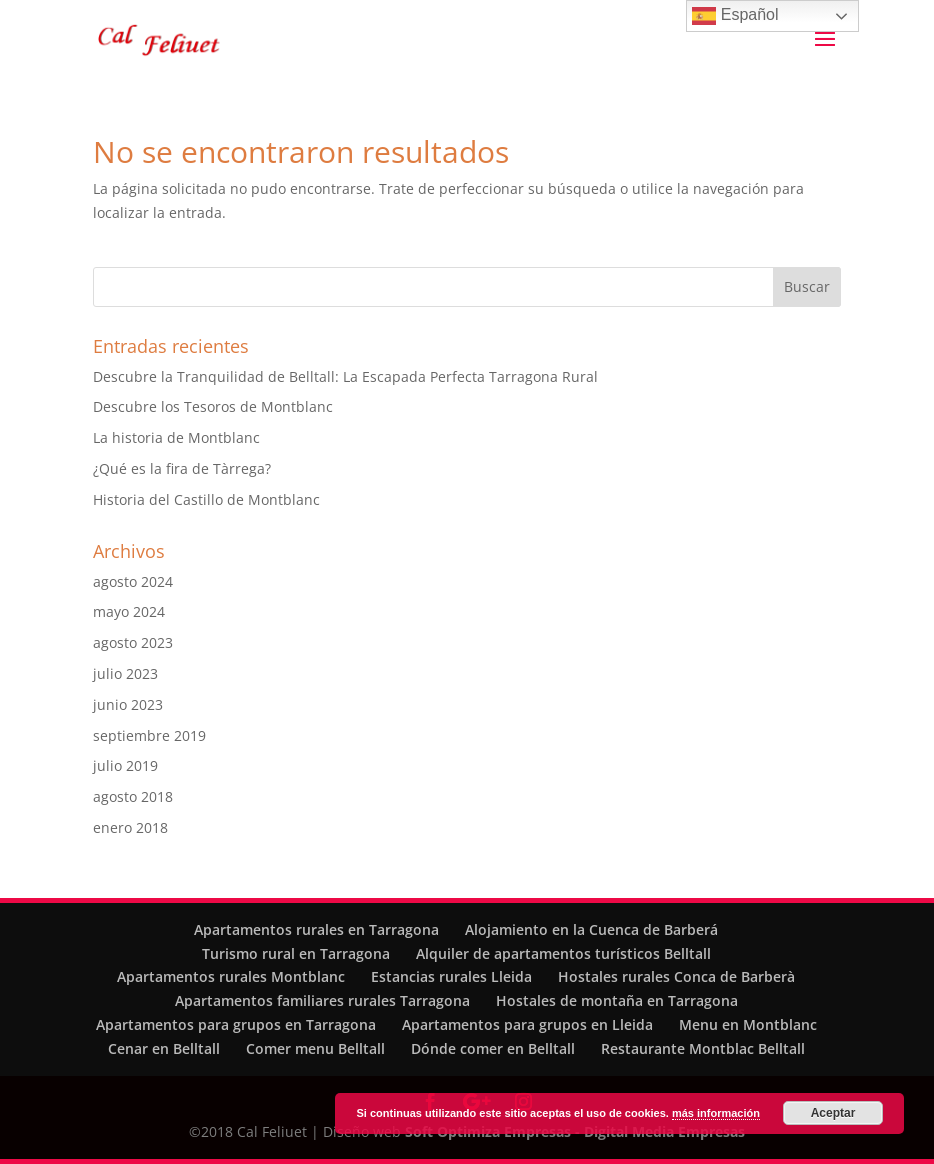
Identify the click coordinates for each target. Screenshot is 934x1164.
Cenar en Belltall (164, 1048)
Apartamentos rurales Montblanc (231, 976)
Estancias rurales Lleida (451, 976)
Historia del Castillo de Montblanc (206, 499)
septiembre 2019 (149, 735)
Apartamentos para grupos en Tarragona (236, 1024)
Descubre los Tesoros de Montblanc (213, 406)
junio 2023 (128, 704)
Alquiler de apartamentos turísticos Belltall (563, 953)
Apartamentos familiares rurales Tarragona (322, 1000)
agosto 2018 (133, 796)
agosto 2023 (133, 642)
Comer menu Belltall (315, 1048)
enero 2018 (130, 827)
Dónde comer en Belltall (493, 1048)
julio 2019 (125, 765)
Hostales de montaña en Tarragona (617, 1000)
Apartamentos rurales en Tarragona (316, 929)
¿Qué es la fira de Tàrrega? (182, 468)
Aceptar (833, 1113)
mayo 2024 (129, 611)
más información (716, 1113)
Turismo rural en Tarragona (296, 953)
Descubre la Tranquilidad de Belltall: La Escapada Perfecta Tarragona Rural (345, 376)
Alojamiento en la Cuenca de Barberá (591, 929)
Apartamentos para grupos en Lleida (527, 1024)
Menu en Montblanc (748, 1024)
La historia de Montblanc (176, 437)
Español (735, 16)
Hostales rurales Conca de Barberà (676, 976)
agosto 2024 (133, 581)
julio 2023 (125, 673)
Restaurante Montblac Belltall (703, 1048)
